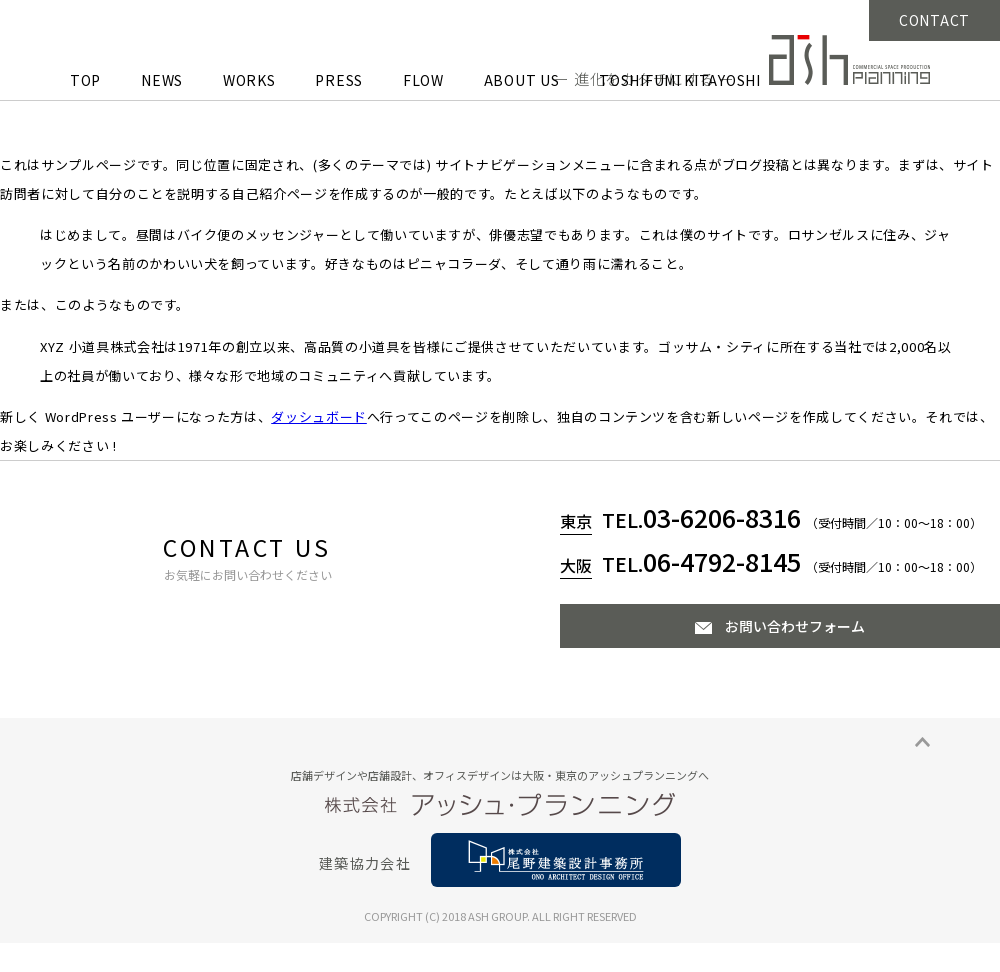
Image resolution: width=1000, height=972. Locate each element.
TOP (85, 80)
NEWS (162, 80)
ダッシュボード (319, 416)
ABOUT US (522, 80)
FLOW (423, 80)
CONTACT (934, 20)
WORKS (249, 80)
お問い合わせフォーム (795, 626)
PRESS (339, 80)
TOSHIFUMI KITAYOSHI (679, 80)
